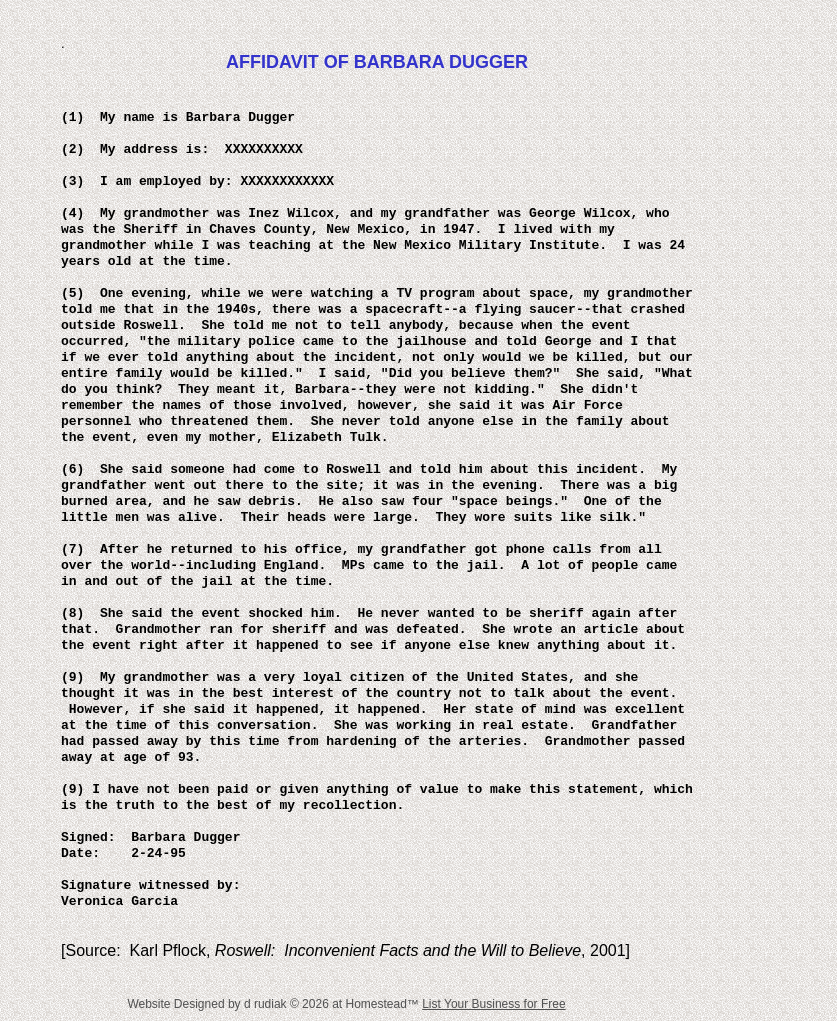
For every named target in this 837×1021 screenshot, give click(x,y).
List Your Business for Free (493, 1004)
